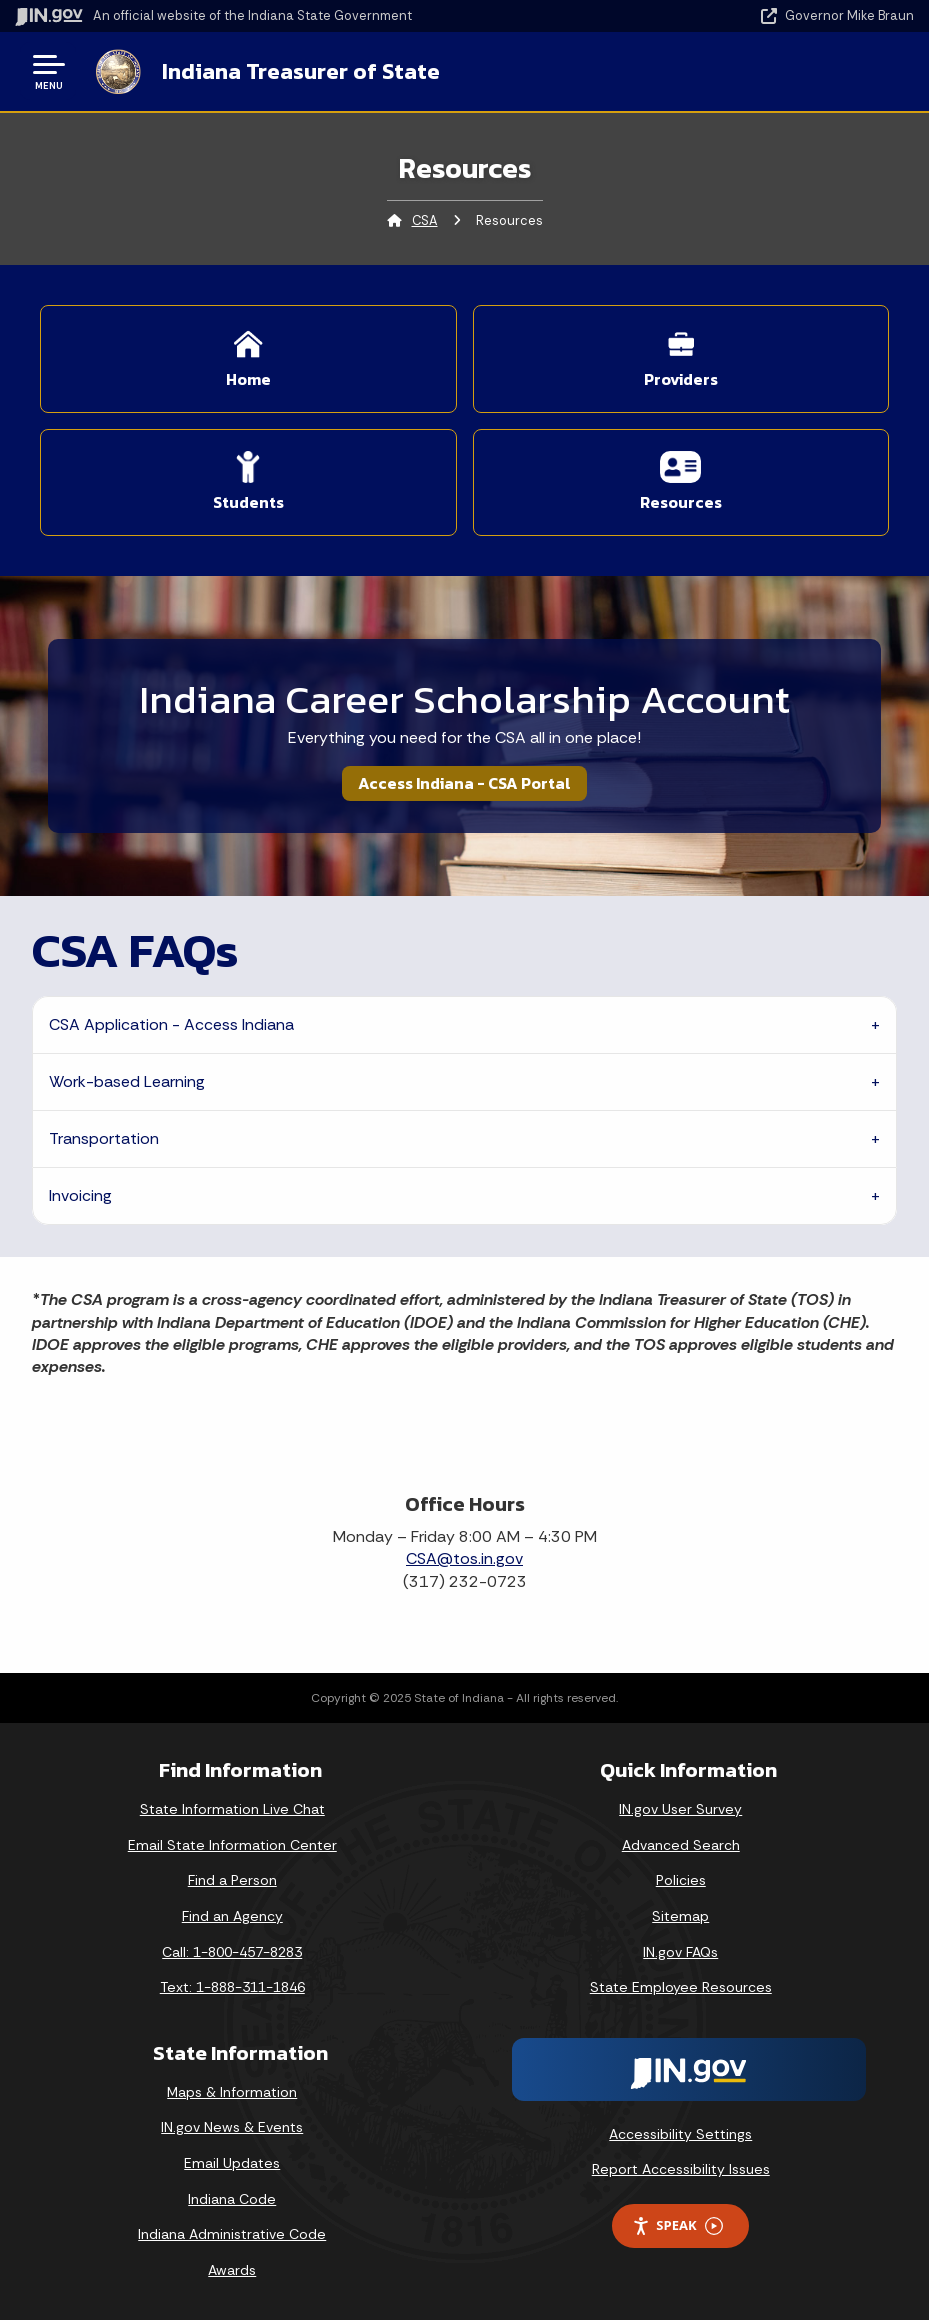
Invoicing (80, 1195)
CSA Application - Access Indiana (171, 1024)
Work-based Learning (127, 1081)
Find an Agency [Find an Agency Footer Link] (232, 1916)
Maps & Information (232, 2092)
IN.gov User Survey (680, 1809)
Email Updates (232, 2163)
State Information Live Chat (232, 1809)
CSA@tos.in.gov (464, 1558)
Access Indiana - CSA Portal (464, 783)
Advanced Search (681, 1845)
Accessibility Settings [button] (680, 2134)
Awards (232, 2270)
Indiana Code (232, 2199)
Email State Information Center (232, 1845)
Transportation (104, 1138)
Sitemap (680, 1916)
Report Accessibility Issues (681, 2169)
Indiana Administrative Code (232, 2234)
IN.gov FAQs (680, 1952)
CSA (425, 220)
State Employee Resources (681, 1987)
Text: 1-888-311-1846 (232, 1987)
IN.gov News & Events (232, 2127)
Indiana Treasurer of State (301, 71)
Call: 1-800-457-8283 (232, 1952)
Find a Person (232, 1880)
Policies (681, 1880)
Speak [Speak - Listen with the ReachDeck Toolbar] (677, 2225)
